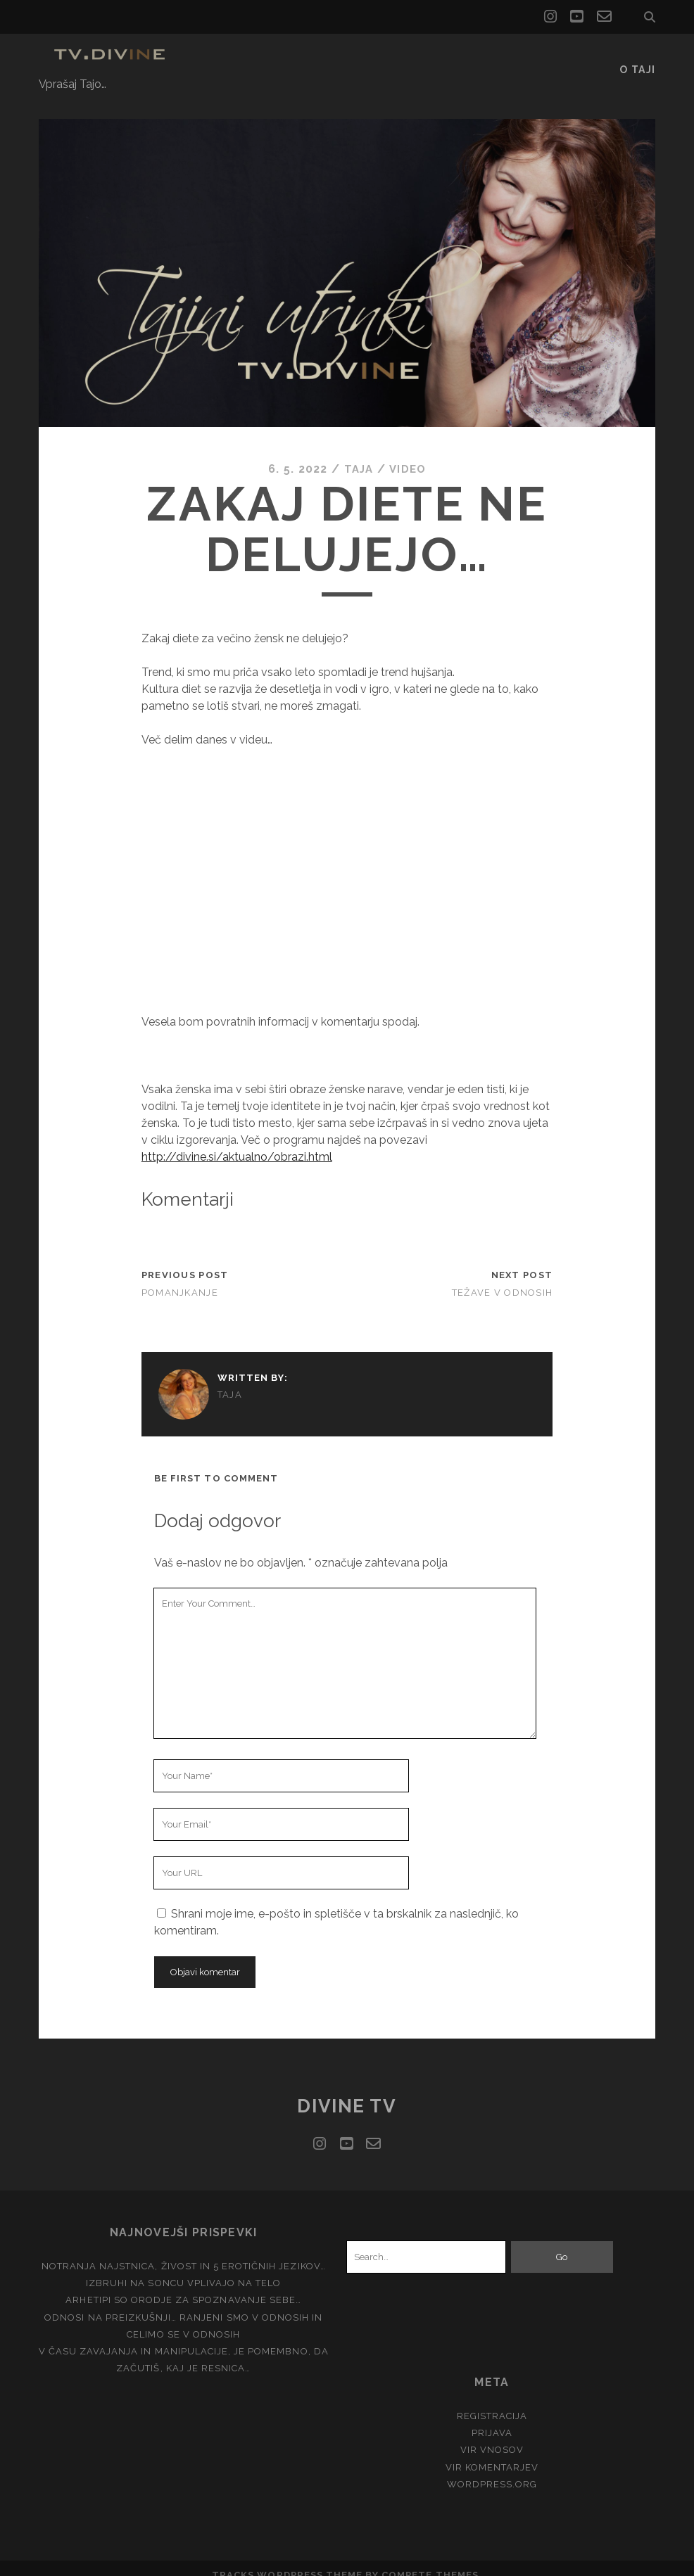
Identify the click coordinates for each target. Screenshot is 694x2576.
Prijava (492, 2418)
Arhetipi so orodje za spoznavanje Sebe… (183, 2285)
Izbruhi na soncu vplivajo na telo (183, 2268)
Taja (357, 454)
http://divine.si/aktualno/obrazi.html (236, 1141)
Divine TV (346, 2091)
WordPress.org (492, 2468)
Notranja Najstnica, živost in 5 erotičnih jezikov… (184, 2251)
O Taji (638, 59)
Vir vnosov (492, 2435)
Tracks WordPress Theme (287, 2560)
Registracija (492, 2401)
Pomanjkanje (179, 1277)
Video (408, 454)
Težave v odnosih (502, 1277)
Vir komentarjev (492, 2452)
